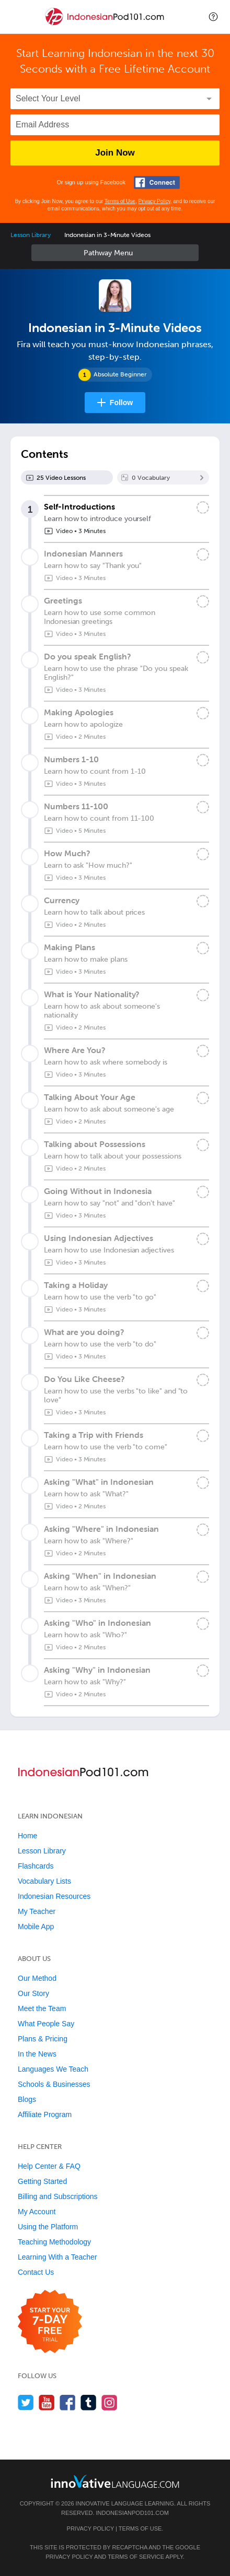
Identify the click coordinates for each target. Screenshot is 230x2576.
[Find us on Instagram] (109, 2402)
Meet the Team (42, 2008)
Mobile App (36, 1926)
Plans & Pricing (42, 2039)
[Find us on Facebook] (68, 2402)
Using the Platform (48, 2227)
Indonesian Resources (54, 1896)
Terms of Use (120, 201)
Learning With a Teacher (57, 2257)
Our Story (33, 1993)
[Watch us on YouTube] (47, 2402)
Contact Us (36, 2272)
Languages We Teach (53, 2069)
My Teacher (36, 1911)
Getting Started (42, 2181)
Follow (121, 402)
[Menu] (16, 16)
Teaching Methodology (54, 2242)
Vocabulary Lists (44, 1881)
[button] (213, 16)
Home (27, 1835)
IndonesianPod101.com (132, 2513)
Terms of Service (136, 2557)
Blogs (27, 2099)
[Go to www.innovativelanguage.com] (115, 2481)
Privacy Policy (154, 201)
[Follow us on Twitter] (26, 2402)
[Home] (105, 24)
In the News (37, 2054)
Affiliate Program (45, 2114)
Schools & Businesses (54, 2084)
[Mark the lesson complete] (203, 507)
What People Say (46, 2023)
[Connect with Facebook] (157, 182)
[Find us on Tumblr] (88, 2402)
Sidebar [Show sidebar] (115, 252)
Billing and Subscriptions (58, 2196)
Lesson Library (30, 235)
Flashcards (35, 1866)
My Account (36, 2211)
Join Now (115, 153)
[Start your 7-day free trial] (50, 2322)
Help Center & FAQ (49, 2166)
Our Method (37, 1978)
